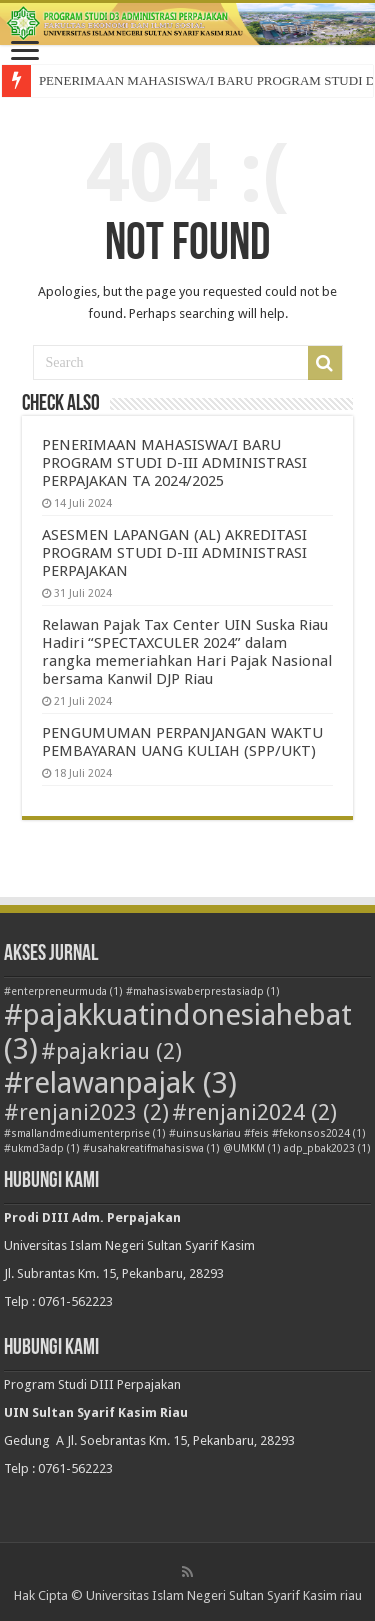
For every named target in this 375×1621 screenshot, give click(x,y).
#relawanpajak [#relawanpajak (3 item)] (120, 1083)
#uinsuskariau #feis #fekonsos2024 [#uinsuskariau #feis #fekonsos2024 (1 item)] (267, 1133)
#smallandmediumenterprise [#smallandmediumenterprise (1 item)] (85, 1133)
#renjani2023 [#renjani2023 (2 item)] (86, 1112)
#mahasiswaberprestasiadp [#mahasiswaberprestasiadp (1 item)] (203, 991)
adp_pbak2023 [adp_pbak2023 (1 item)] (327, 1148)
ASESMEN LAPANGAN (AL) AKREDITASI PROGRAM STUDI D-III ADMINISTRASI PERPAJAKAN (174, 553)
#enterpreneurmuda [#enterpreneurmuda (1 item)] (63, 991)
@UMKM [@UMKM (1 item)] (252, 1148)
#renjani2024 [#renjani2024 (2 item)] (254, 1112)
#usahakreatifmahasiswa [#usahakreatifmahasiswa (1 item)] (151, 1148)
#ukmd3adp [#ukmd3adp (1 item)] (42, 1148)
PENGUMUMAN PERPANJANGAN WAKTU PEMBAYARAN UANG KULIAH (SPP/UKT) (182, 742)
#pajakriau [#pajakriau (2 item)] (111, 1051)
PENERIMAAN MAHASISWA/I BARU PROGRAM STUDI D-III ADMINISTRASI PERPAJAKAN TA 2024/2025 (174, 463)
